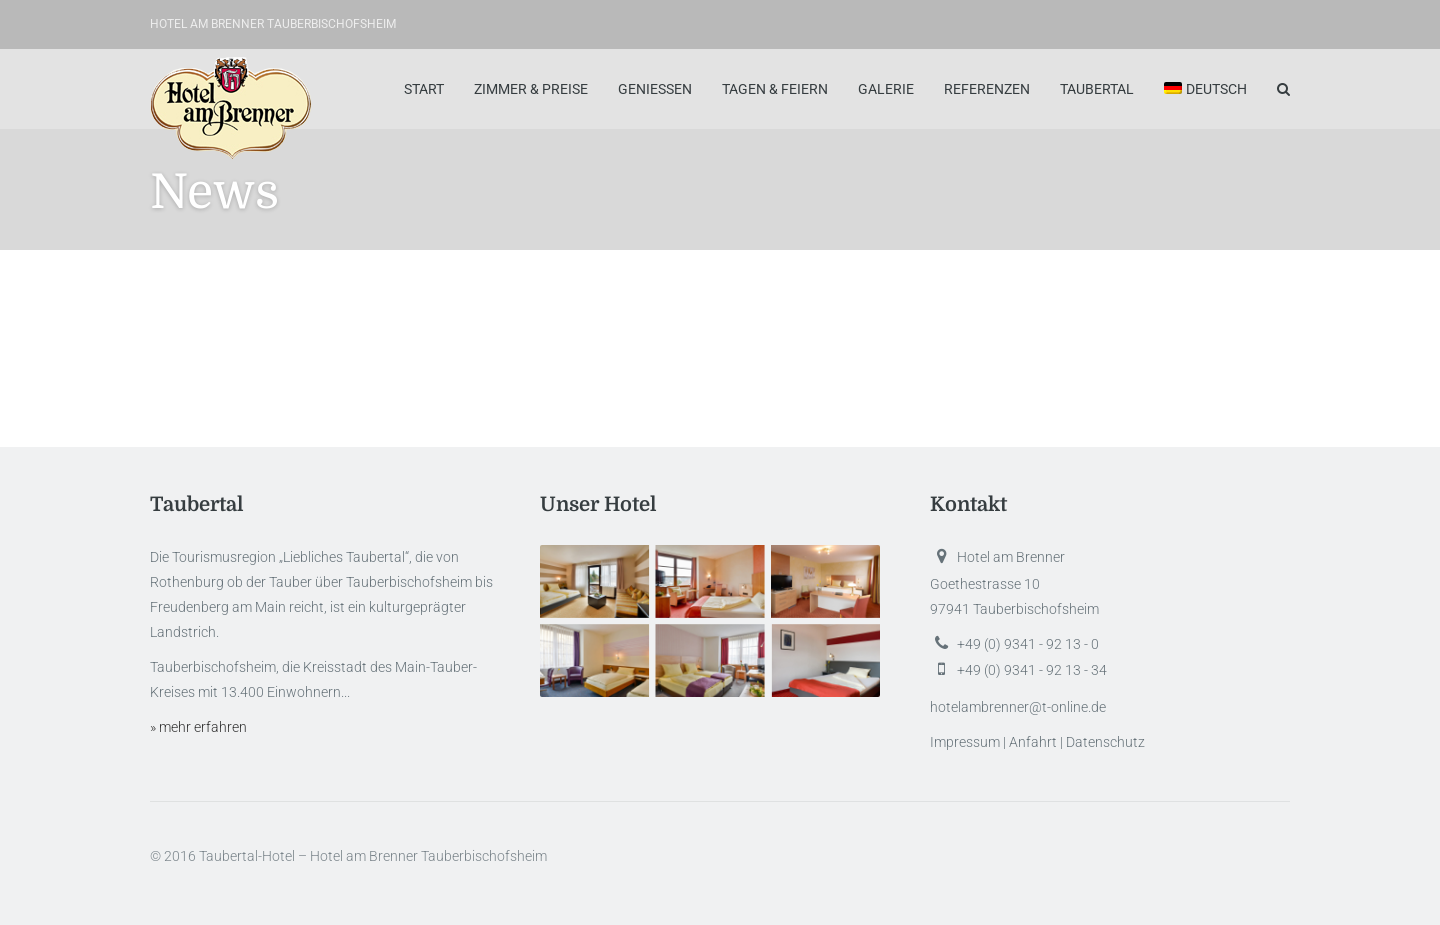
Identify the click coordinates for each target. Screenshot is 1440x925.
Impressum (965, 742)
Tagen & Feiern (775, 89)
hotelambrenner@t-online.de (1018, 707)
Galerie (886, 89)
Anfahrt (1033, 742)
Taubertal (1097, 89)
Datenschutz (1105, 742)
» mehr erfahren (198, 727)
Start (424, 89)
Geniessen (655, 89)
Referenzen (987, 89)
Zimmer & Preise (531, 89)
